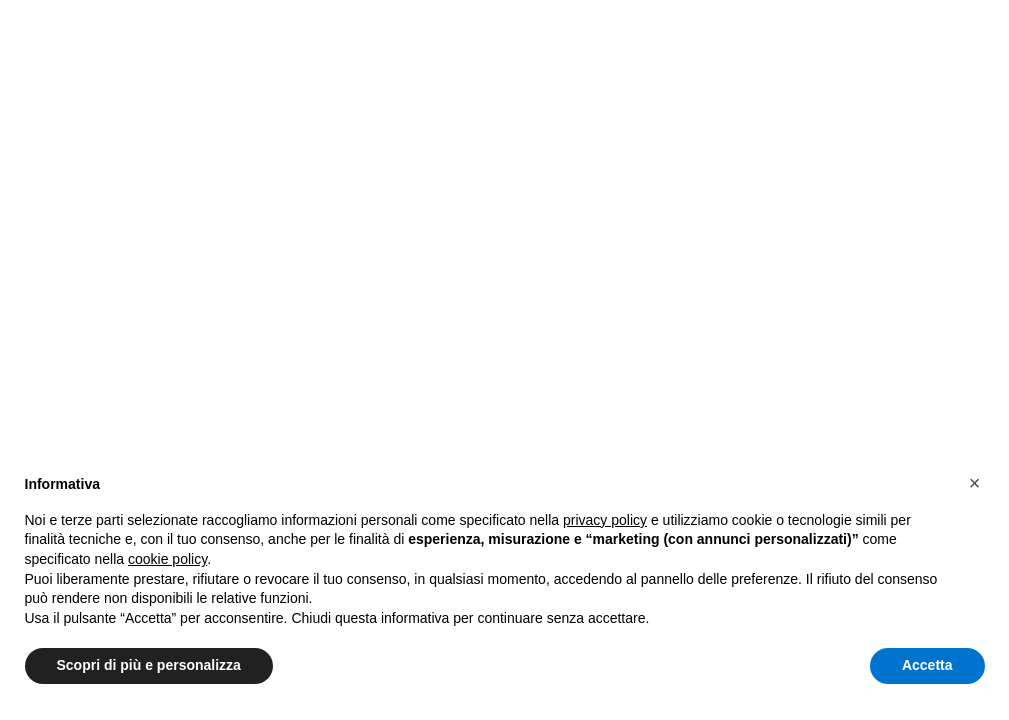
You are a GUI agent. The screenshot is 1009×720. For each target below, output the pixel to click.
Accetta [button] (927, 665)
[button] (975, 483)
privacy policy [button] (605, 520)
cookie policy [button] (167, 559)
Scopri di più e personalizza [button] (149, 665)
